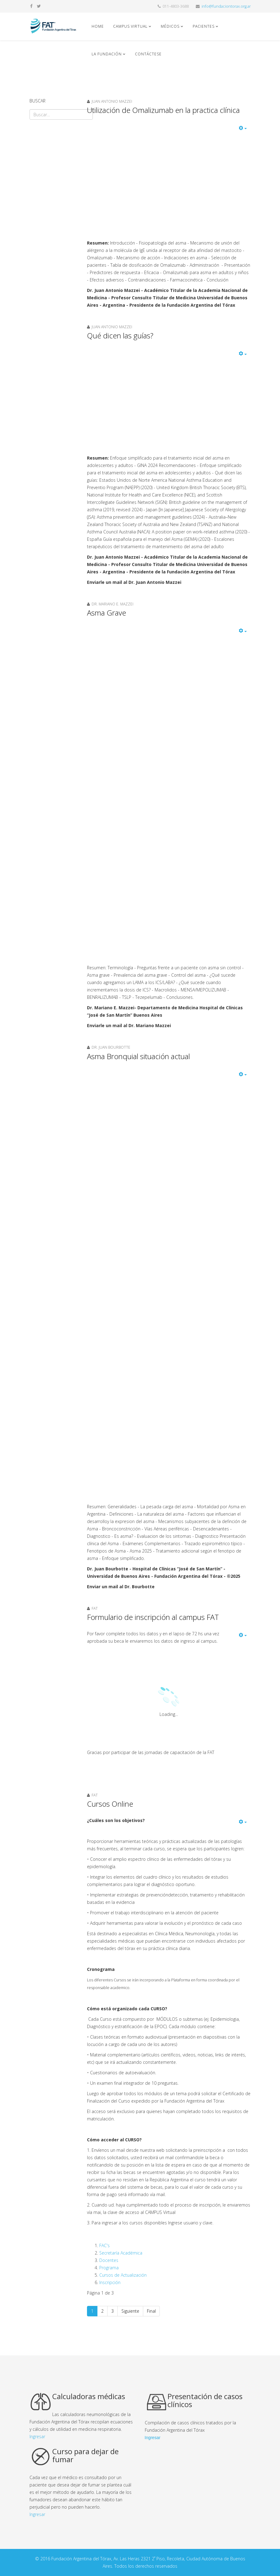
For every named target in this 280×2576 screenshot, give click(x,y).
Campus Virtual (130, 26)
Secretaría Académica (120, 2253)
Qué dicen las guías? (120, 335)
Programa (109, 2268)
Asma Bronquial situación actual (138, 1056)
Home (98, 26)
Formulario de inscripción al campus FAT (153, 1617)
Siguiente (130, 2311)
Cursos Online (110, 1804)
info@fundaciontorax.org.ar (226, 6)
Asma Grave (106, 613)
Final (151, 2311)
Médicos (171, 26)
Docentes (108, 2260)
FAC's (104, 2245)
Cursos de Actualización (123, 2275)
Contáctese (148, 54)
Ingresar (37, 2436)
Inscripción (109, 2282)
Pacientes (204, 26)
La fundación (107, 54)
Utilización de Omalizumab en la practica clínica (163, 110)
